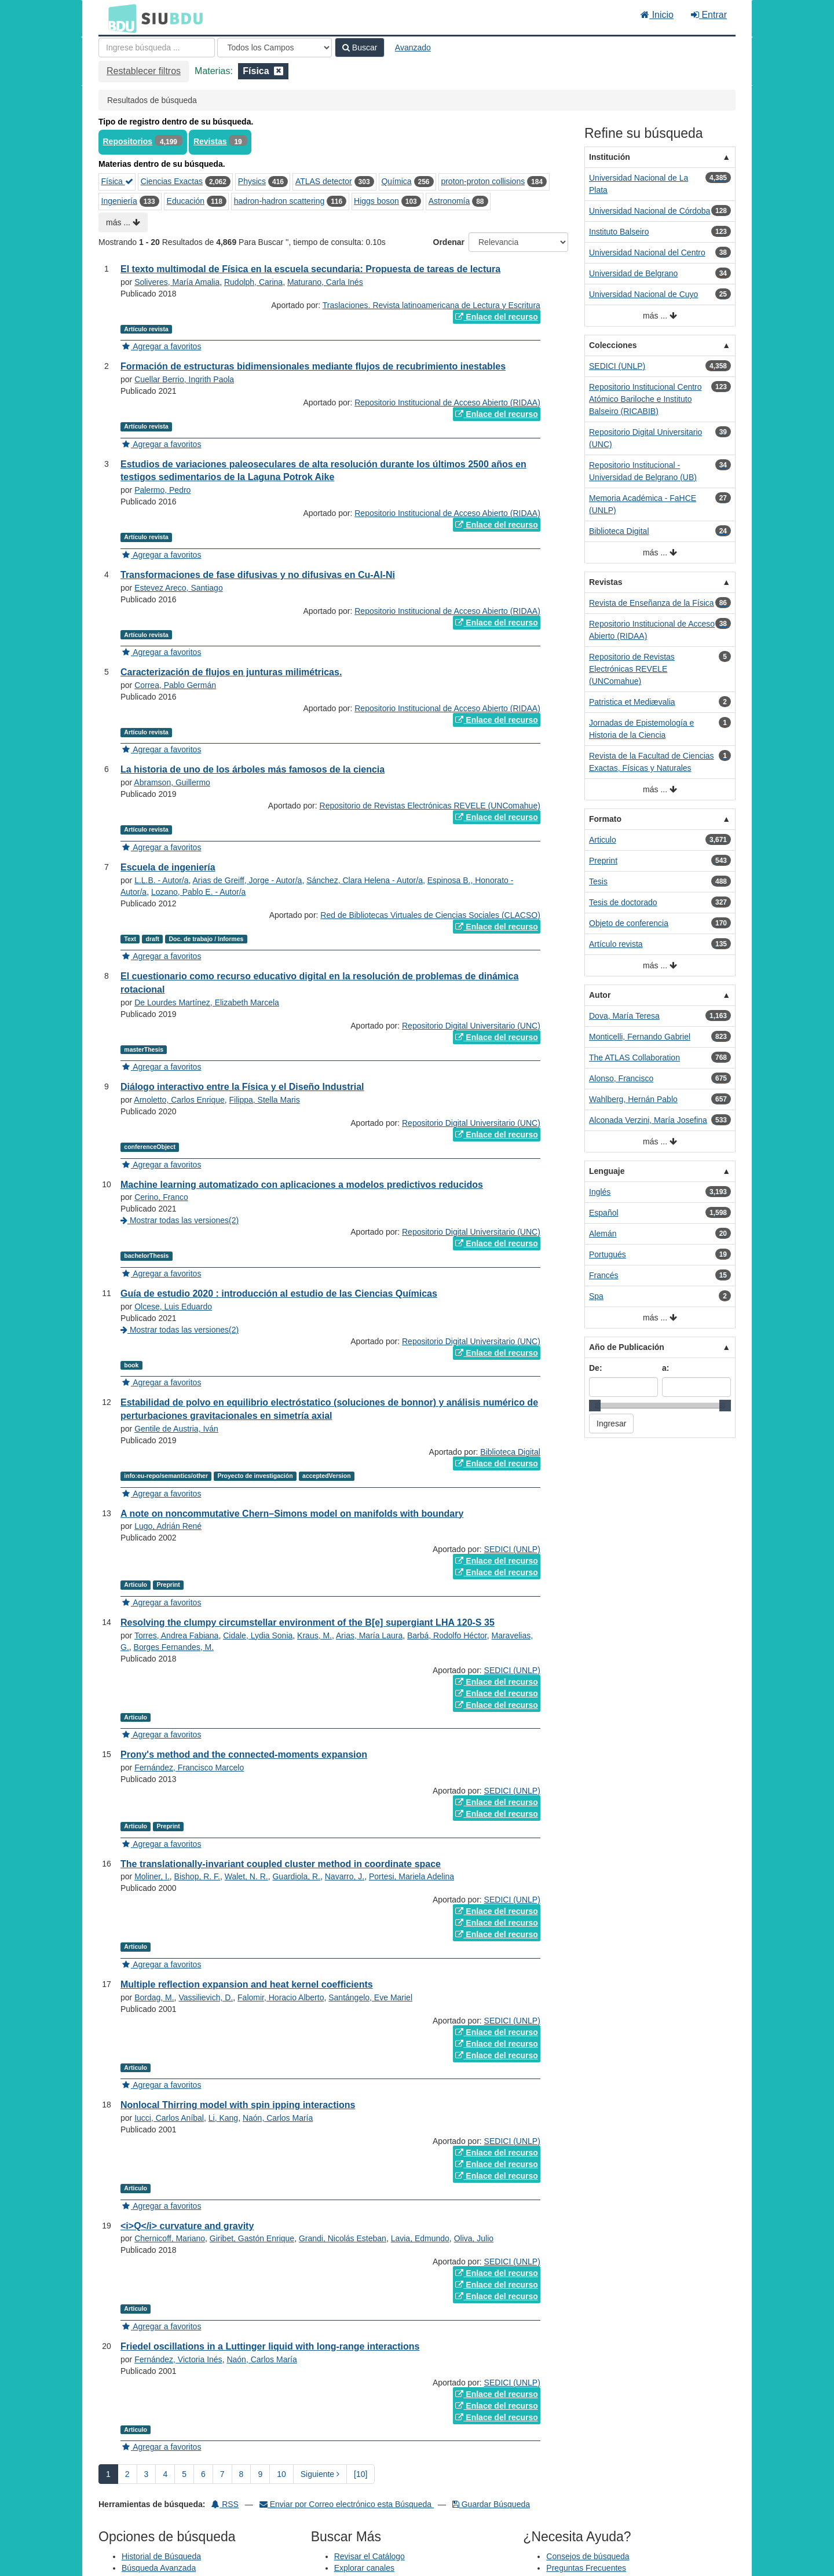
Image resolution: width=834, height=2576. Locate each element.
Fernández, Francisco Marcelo (189, 1767)
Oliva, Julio (473, 2238)
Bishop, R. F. (197, 1876)
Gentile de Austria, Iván (176, 1428)
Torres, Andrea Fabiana (176, 1635)
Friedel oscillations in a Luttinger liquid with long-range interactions (269, 2346)
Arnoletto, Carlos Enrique (179, 1099)
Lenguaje (606, 1171)
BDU (119, 18)
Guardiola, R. (296, 1876)
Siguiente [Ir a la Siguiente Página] (320, 2474)
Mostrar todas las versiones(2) (179, 1220)
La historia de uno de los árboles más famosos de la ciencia (252, 769)
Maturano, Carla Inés (325, 282)
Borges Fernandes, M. (174, 1647)
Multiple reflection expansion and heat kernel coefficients (246, 1984)
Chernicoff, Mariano (169, 2238)
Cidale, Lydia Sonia (257, 1635)
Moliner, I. (152, 1876)
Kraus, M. (314, 1635)
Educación (185, 201)
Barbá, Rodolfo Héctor (447, 1635)
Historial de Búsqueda (161, 2556)
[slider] (595, 1405)
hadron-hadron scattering (279, 201)
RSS (225, 2504)
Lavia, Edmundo (420, 2238)
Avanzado (413, 47)
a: (665, 1368)
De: (595, 1368)
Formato (605, 819)
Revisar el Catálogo (369, 2556)
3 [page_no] (146, 2474)
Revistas (210, 141)
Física (117, 181)
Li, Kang (223, 2118)
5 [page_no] (184, 2474)
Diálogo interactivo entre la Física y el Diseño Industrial (242, 1087)
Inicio (657, 15)
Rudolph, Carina (253, 282)
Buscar (359, 47)
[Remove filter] (278, 71)
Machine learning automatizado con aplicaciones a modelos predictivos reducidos (301, 1185)
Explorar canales (364, 2568)
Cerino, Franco (161, 1197)
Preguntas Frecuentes (586, 2568)
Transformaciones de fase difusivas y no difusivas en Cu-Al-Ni (257, 575)
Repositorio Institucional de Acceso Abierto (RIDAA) (447, 402)
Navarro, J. (344, 1876)
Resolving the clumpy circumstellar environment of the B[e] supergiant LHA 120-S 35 (307, 1622)
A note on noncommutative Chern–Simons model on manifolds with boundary (291, 1513)
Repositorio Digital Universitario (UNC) (471, 1025)
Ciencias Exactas (172, 181)
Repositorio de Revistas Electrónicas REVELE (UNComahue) (430, 805)
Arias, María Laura (369, 1635)
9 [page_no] (260, 2474)
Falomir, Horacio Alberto (280, 1997)
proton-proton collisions (483, 181)
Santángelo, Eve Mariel (370, 1997)
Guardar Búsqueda (491, 2504)
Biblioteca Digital (510, 1452)
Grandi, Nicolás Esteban (342, 2238)
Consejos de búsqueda (587, 2556)
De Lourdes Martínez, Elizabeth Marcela (206, 1002)
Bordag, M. (154, 1997)
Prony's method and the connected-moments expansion (243, 1754)
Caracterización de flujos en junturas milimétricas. (231, 672)
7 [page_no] (222, 2474)
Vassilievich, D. (205, 1997)
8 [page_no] (241, 2474)
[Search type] (274, 47)
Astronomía (449, 201)
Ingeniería (119, 201)
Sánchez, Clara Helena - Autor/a (364, 880)
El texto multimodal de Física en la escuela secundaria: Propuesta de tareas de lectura (310, 269)
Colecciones (613, 345)
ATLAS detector (323, 181)
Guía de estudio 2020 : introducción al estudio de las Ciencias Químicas (278, 1293)
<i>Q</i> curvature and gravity (187, 2226)
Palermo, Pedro (162, 490)
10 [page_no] (281, 2474)
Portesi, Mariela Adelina (411, 1876)
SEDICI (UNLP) (512, 1549)
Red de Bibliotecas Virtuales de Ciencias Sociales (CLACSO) (430, 915)
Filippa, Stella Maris (264, 1099)
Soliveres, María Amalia (177, 282)
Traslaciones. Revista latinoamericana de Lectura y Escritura (431, 305)
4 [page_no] (165, 2474)
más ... (123, 222)
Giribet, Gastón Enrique (252, 2238)
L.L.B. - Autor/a (161, 880)
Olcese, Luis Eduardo (173, 1306)
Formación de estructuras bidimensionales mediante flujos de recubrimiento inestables (313, 366)
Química (396, 181)
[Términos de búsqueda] (156, 47)
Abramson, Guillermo (172, 782)
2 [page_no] (127, 2474)
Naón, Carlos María (278, 2118)
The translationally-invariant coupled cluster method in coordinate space (280, 1864)
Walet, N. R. (246, 1876)
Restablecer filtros (144, 71)
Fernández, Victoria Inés (178, 2359)
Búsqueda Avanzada (159, 2568)
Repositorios (128, 141)
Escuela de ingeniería (167, 867)
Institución (609, 157)
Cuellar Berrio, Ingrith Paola (184, 379)
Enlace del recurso (496, 316)
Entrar (709, 15)
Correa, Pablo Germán (175, 685)
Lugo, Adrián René (168, 1526)
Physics (252, 181)
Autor (599, 995)
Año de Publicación (626, 1347)
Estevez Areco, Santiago (178, 587)
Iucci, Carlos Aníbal (169, 2118)
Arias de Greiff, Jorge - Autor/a (247, 880)
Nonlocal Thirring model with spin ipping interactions (237, 2105)
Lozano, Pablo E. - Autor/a (198, 892)
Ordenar (448, 242)
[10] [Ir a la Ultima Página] (360, 2474)
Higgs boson (376, 201)
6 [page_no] (203, 2474)
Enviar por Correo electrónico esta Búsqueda (346, 2504)
